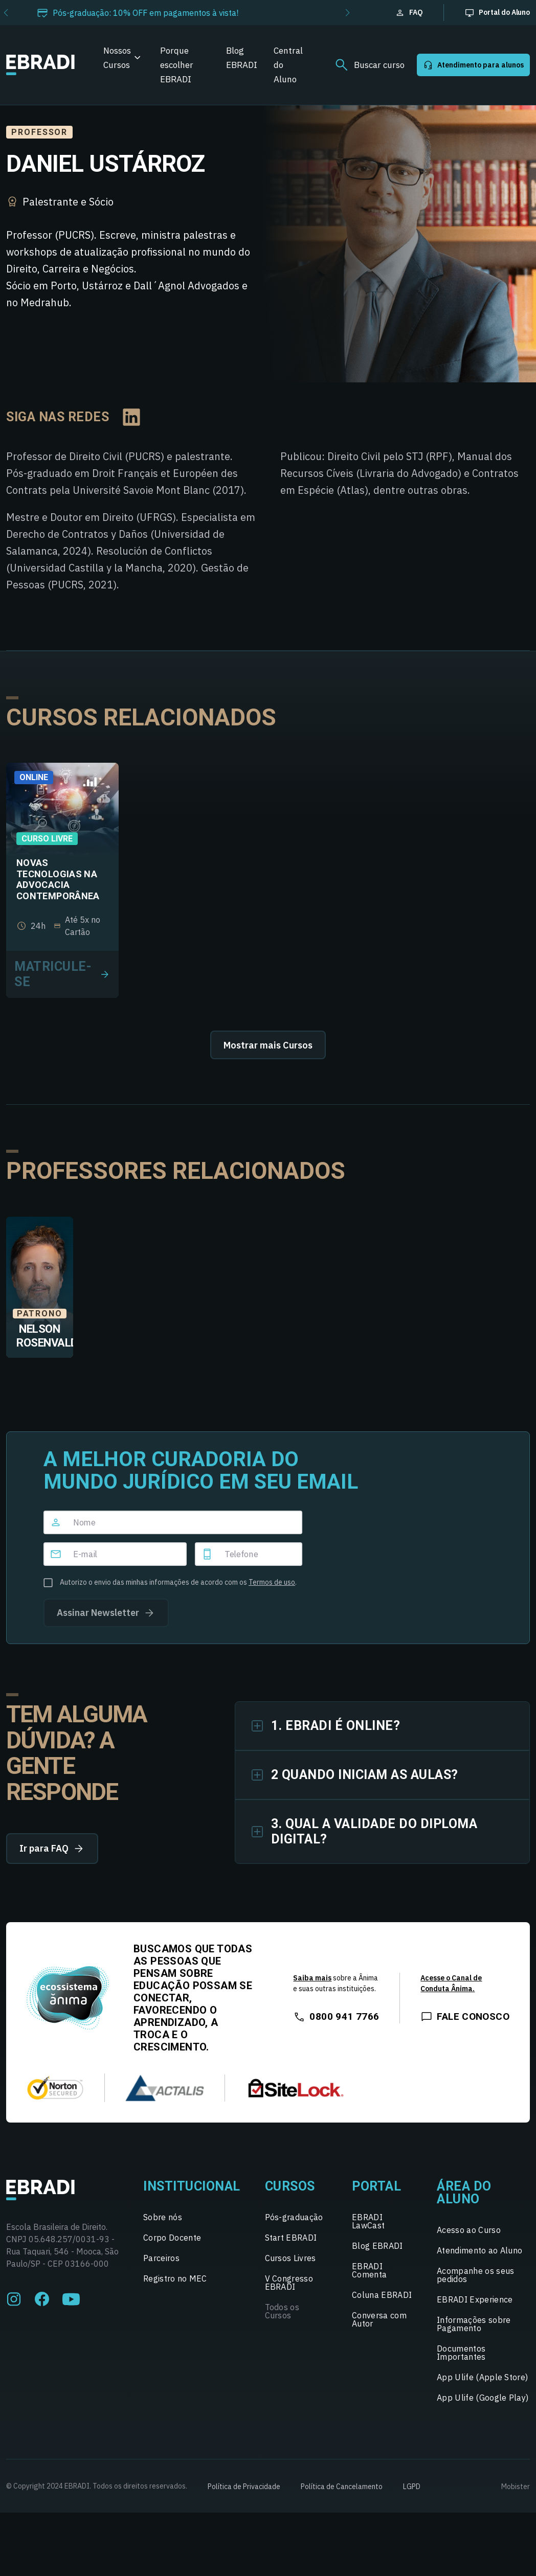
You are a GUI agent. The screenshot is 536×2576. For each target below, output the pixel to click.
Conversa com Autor (379, 2319)
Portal (376, 2186)
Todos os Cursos (282, 2311)
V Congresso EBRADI (289, 2282)
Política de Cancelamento (342, 2486)
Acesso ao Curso (469, 2230)
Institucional (191, 2186)
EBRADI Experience (474, 2299)
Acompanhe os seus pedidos (475, 2275)
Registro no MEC (175, 2278)
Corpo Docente (172, 2237)
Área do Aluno (464, 2192)
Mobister (515, 2486)
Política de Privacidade (244, 2486)
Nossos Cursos (117, 58)
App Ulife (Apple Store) (482, 2377)
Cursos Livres (290, 2258)
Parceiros (161, 2258)
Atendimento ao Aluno (479, 2250)
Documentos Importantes (461, 2352)
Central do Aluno (288, 65)
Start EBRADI (291, 2237)
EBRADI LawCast (368, 2221)
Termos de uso (272, 1582)
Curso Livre (47, 839)
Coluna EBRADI (382, 2295)
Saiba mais (312, 1977)
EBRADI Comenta (369, 2270)
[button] (347, 13)
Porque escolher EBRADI (176, 65)
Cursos (290, 2186)
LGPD (411, 2486)
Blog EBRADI (241, 58)
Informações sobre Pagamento (473, 2324)
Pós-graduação (294, 2217)
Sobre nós (162, 2217)
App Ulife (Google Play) (482, 2397)
